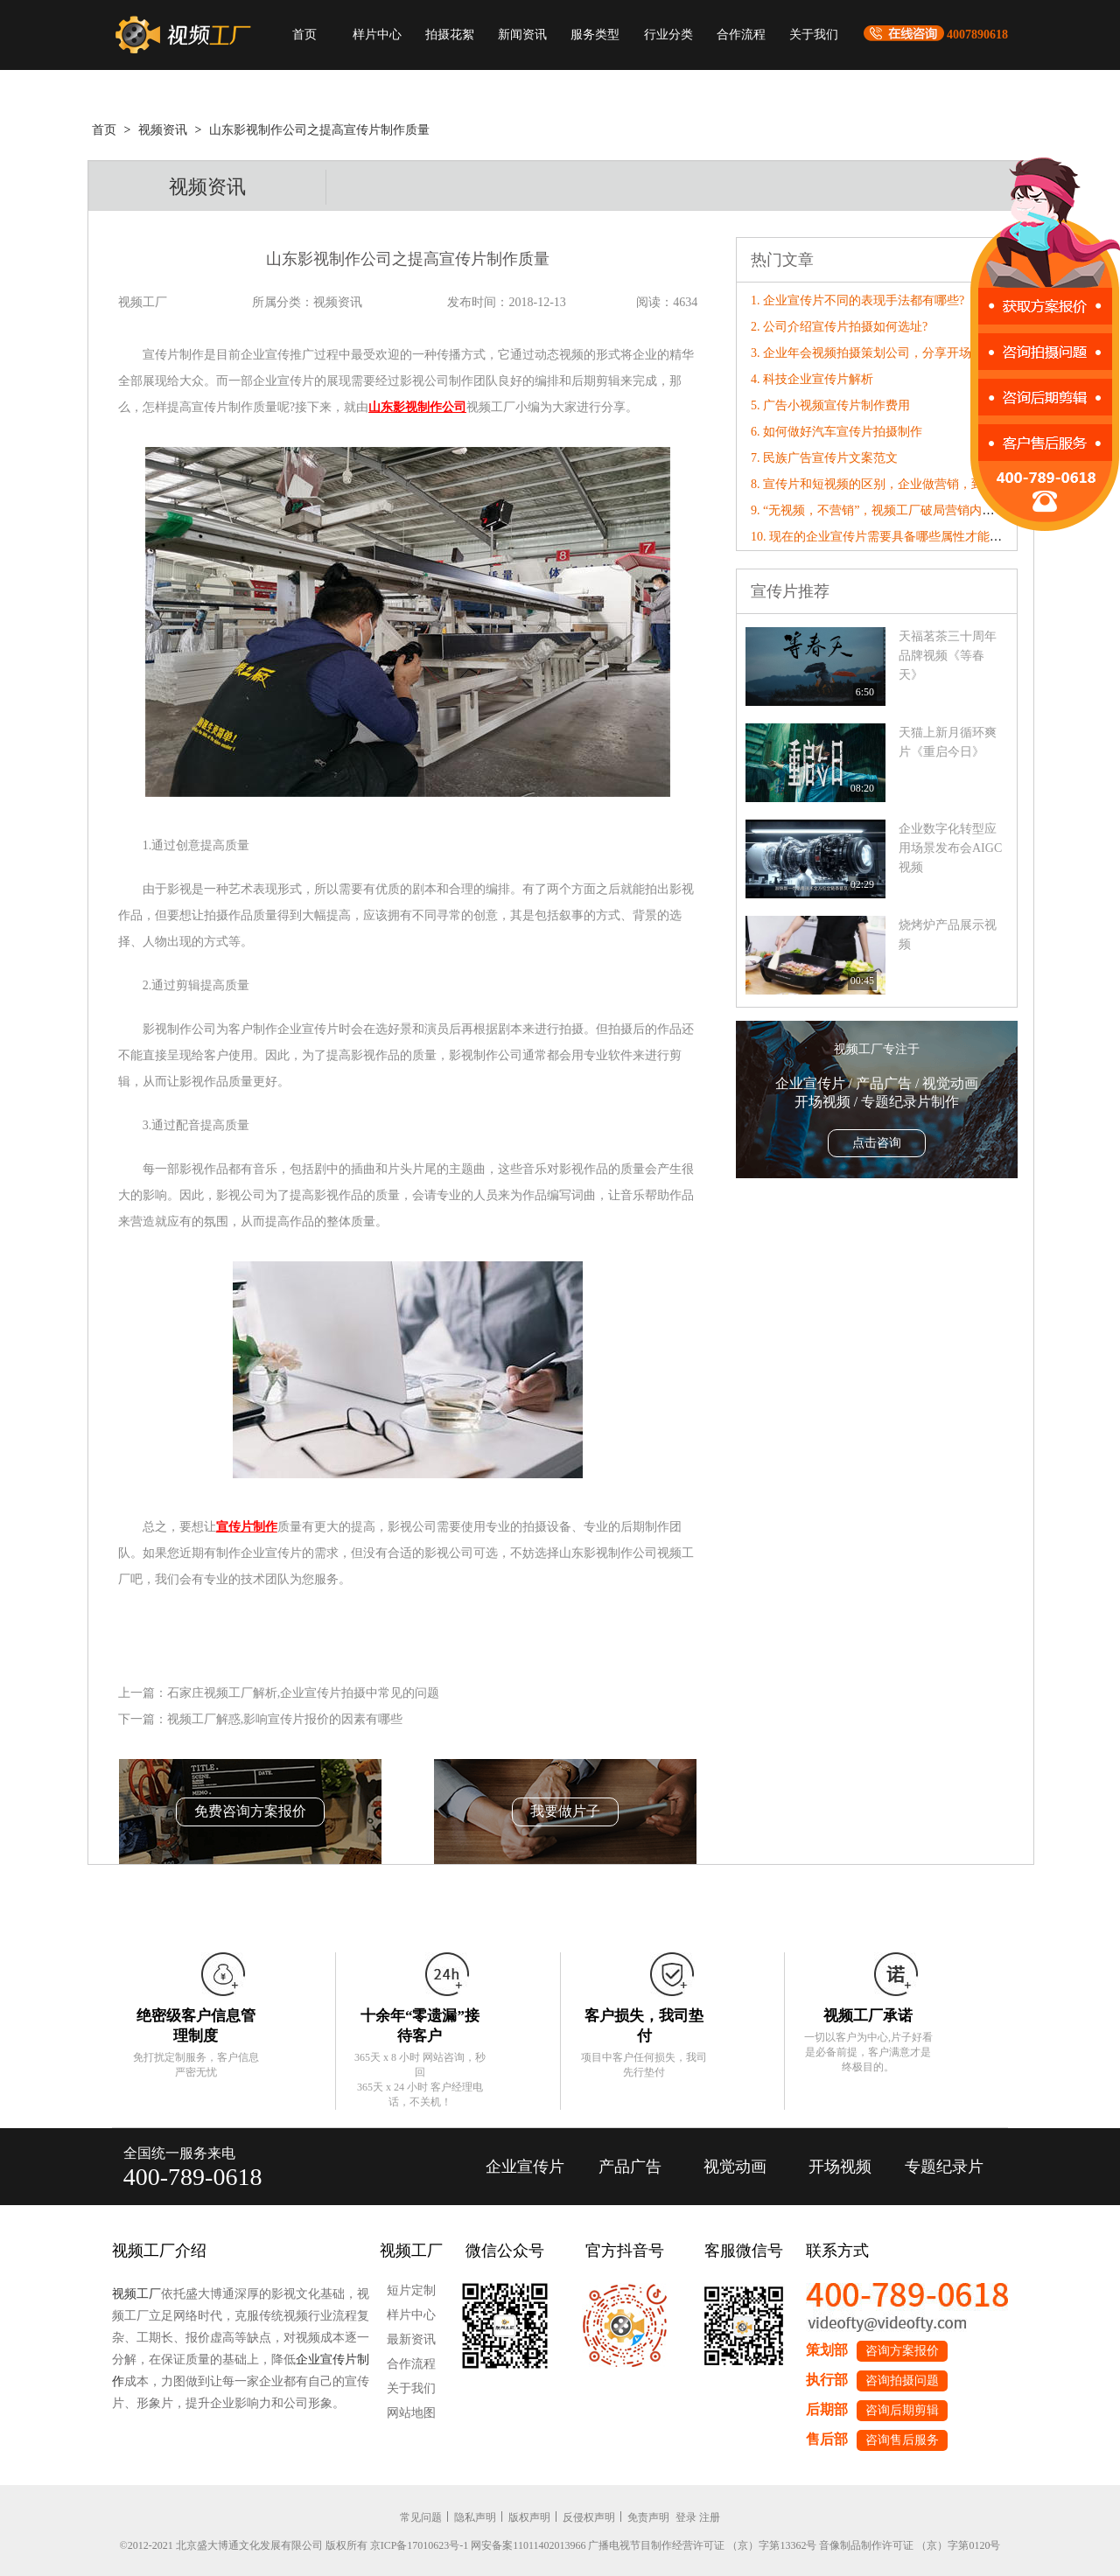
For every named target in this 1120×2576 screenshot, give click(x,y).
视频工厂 (136, 2293)
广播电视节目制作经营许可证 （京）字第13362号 (702, 2545)
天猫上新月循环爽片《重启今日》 (948, 742)
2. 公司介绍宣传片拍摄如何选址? (839, 326)
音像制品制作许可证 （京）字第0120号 (909, 2545)
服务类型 (595, 34)
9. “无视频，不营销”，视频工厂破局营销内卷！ (878, 510)
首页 (304, 34)
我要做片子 (565, 1811)
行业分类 (668, 34)
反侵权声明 (589, 2517)
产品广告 (630, 2166)
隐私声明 (475, 2517)
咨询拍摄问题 (902, 2380)
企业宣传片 (525, 2166)
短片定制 (411, 2290)
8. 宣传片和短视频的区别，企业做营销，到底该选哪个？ (904, 484)
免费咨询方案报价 (250, 1811)
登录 (686, 2517)
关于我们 (813, 34)
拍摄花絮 (449, 34)
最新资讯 (411, 2339)
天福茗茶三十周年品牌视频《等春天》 (948, 655)
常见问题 (421, 2517)
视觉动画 (735, 2166)
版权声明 (529, 2517)
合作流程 (741, 34)
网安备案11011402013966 (528, 2545)
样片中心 (377, 34)
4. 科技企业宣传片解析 (812, 379)
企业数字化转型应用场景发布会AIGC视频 (950, 848)
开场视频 (840, 2166)
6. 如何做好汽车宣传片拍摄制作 (836, 431)
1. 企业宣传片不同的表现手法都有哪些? (857, 300)
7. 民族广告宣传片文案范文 (824, 457)
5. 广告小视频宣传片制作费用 (830, 405)
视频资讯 (162, 129)
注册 (709, 2517)
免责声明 (648, 2517)
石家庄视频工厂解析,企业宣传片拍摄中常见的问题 (303, 1693)
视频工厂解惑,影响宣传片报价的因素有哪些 (285, 1719)
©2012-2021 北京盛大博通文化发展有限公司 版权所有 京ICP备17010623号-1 (294, 2545)
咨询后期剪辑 (902, 2410)
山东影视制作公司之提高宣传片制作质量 (319, 129)
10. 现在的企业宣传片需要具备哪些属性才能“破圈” (888, 536)
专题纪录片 (944, 2166)
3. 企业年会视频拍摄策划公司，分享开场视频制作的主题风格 (916, 353)
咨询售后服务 (902, 2440)
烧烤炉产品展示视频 (948, 934)
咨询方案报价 (902, 2350)
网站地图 (411, 2412)
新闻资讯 (522, 34)
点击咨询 (876, 1142)
